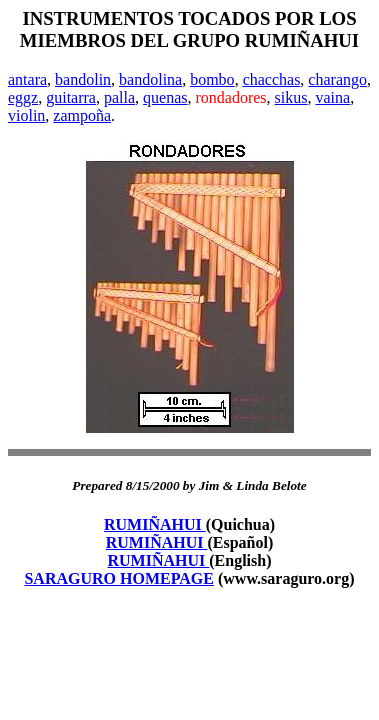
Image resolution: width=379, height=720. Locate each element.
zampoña (82, 115)
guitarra (71, 97)
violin (26, 115)
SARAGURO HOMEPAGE (118, 578)
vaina (332, 97)
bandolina (150, 79)
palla (119, 97)
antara (27, 79)
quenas (165, 97)
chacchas (272, 79)
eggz (23, 97)
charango (337, 79)
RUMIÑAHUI (155, 524)
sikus (291, 97)
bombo (212, 79)
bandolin (83, 79)
